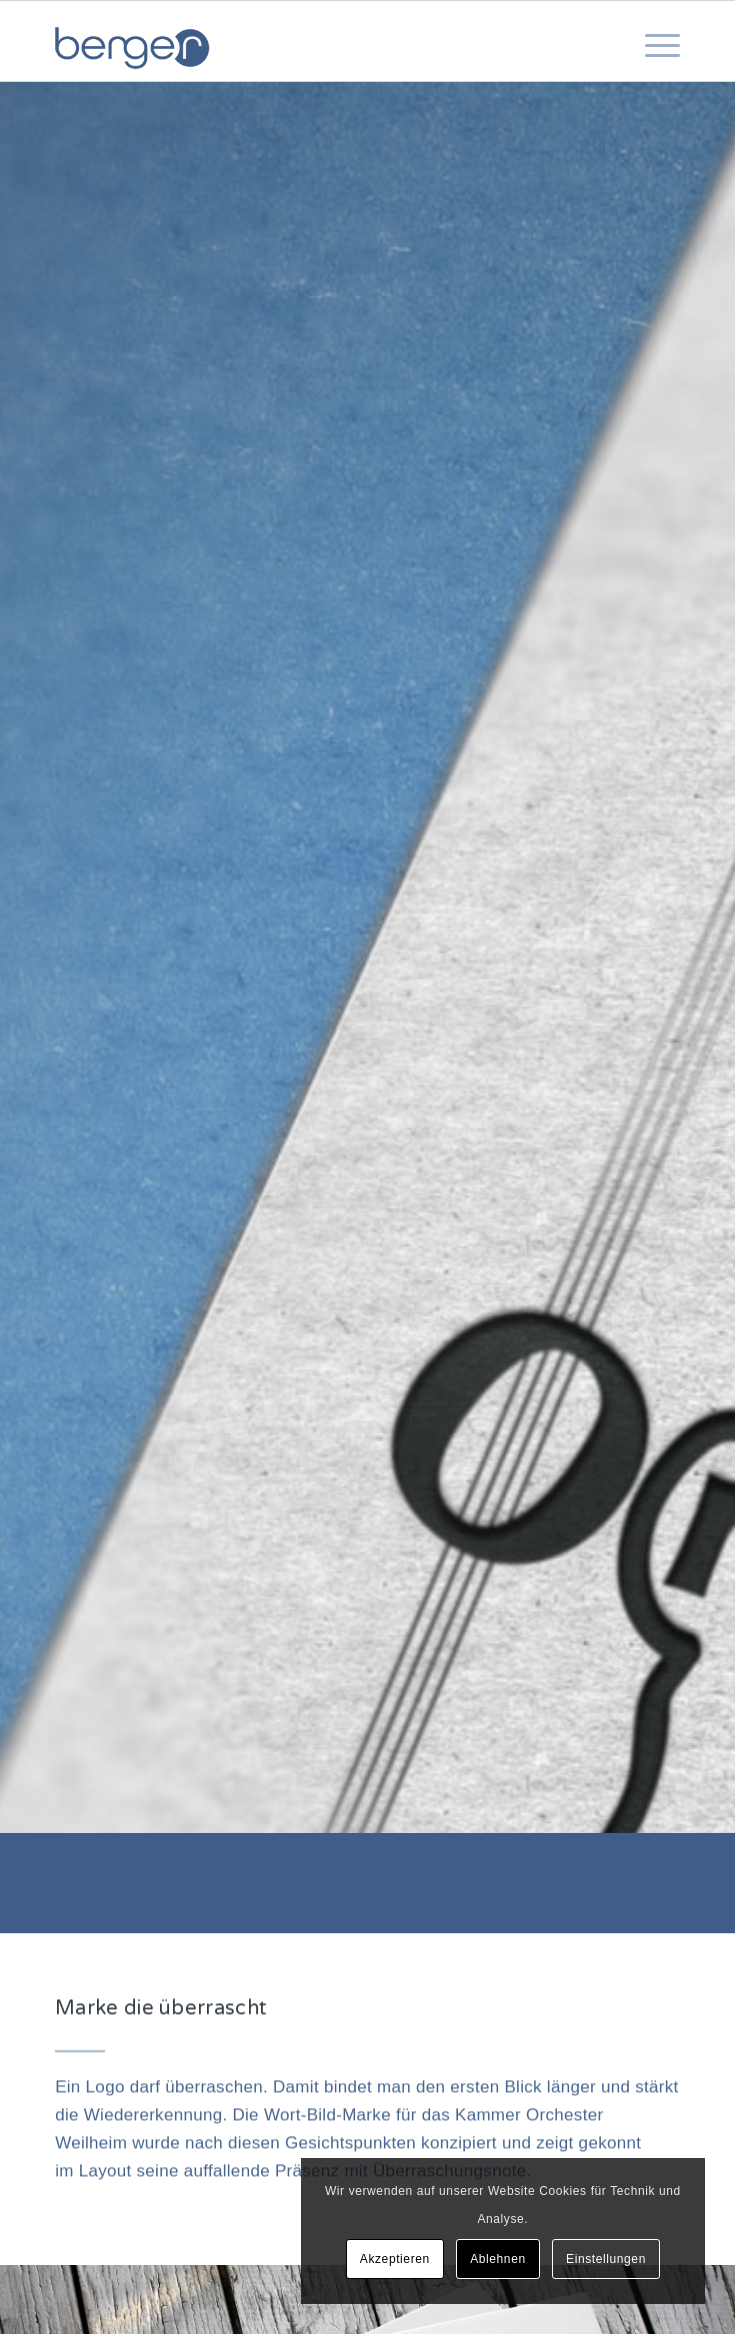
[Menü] (652, 65)
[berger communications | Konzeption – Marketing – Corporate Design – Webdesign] (305, 41)
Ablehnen (498, 2259)
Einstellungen (606, 2259)
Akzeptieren (395, 2259)
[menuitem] (652, 65)
